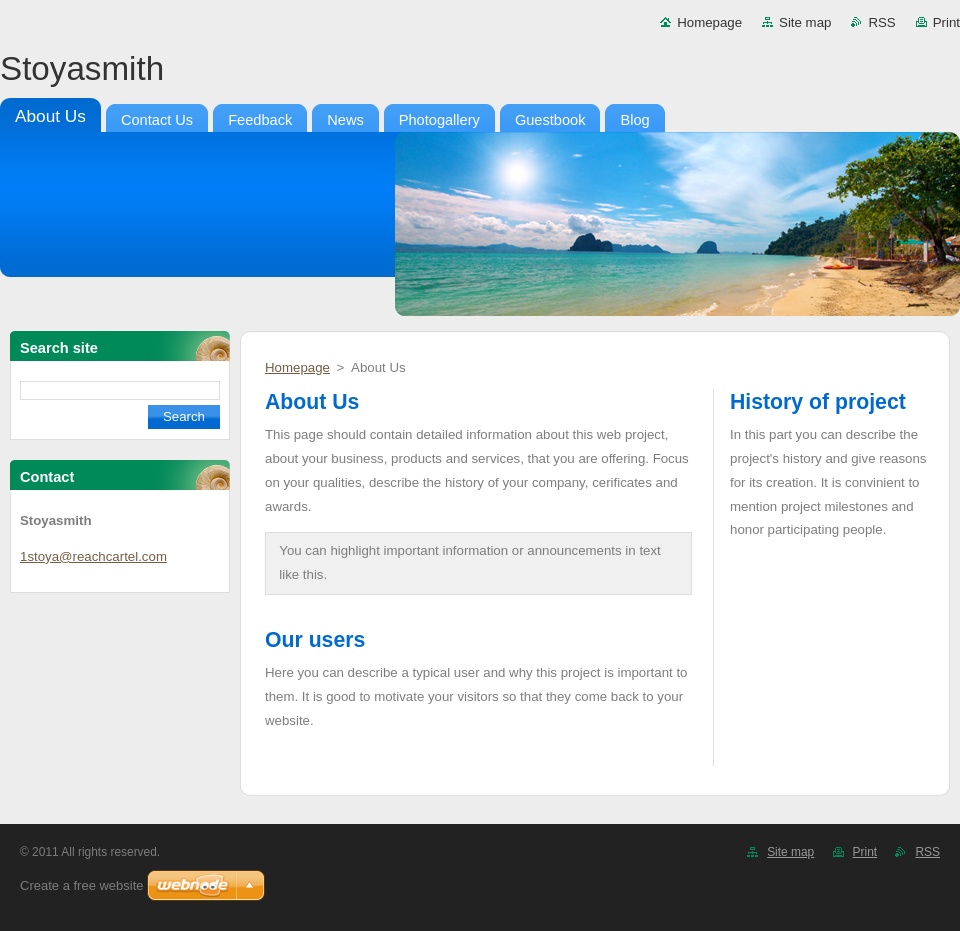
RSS (881, 22)
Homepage (709, 22)
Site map (805, 22)
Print (946, 22)
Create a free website (82, 885)
